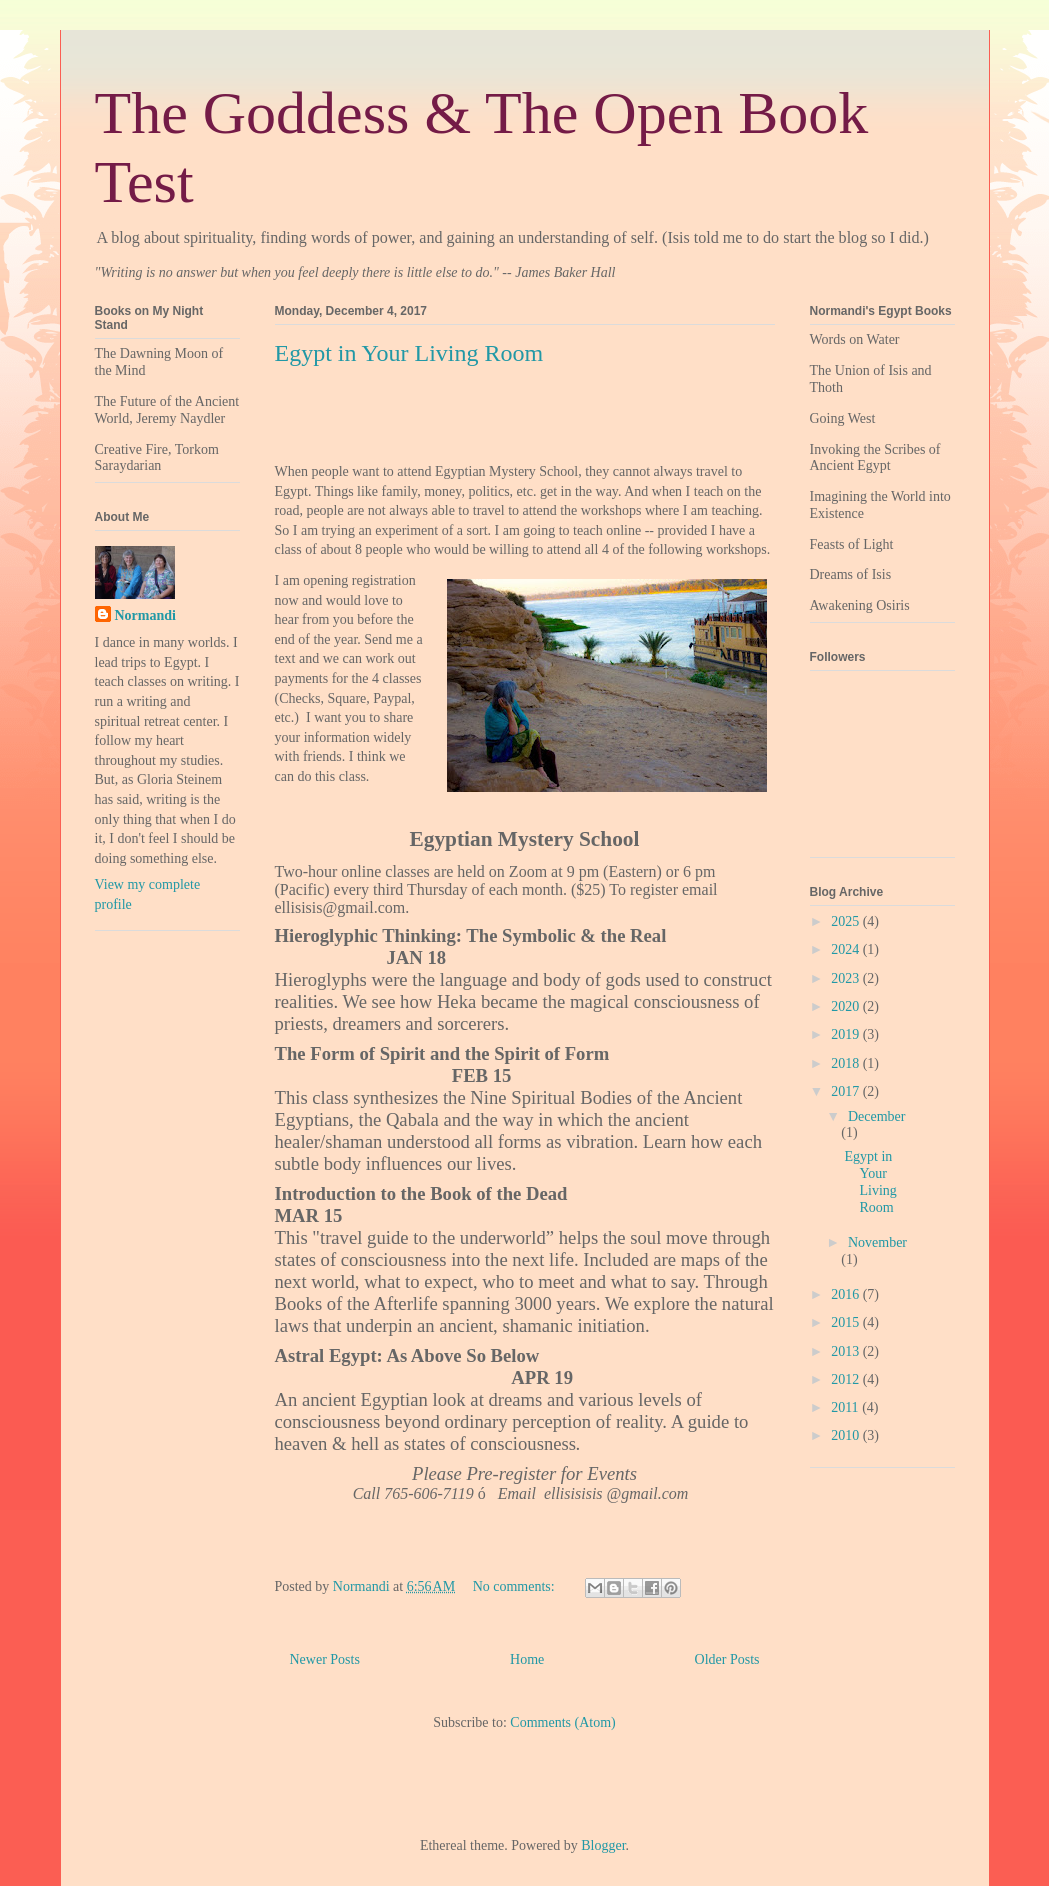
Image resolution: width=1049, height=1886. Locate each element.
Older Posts (727, 1659)
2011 (846, 1407)
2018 (847, 1063)
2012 (847, 1379)
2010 (847, 1435)
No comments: (516, 1586)
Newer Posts (325, 1659)
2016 (847, 1294)
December (877, 1116)
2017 (847, 1091)
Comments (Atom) (562, 1722)
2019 (847, 1034)
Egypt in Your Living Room (409, 353)
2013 (847, 1351)
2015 (847, 1322)
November (877, 1242)
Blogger (603, 1845)
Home (527, 1659)
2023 (847, 978)
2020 (847, 1006)
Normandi (145, 615)
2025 (847, 921)
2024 (847, 949)
